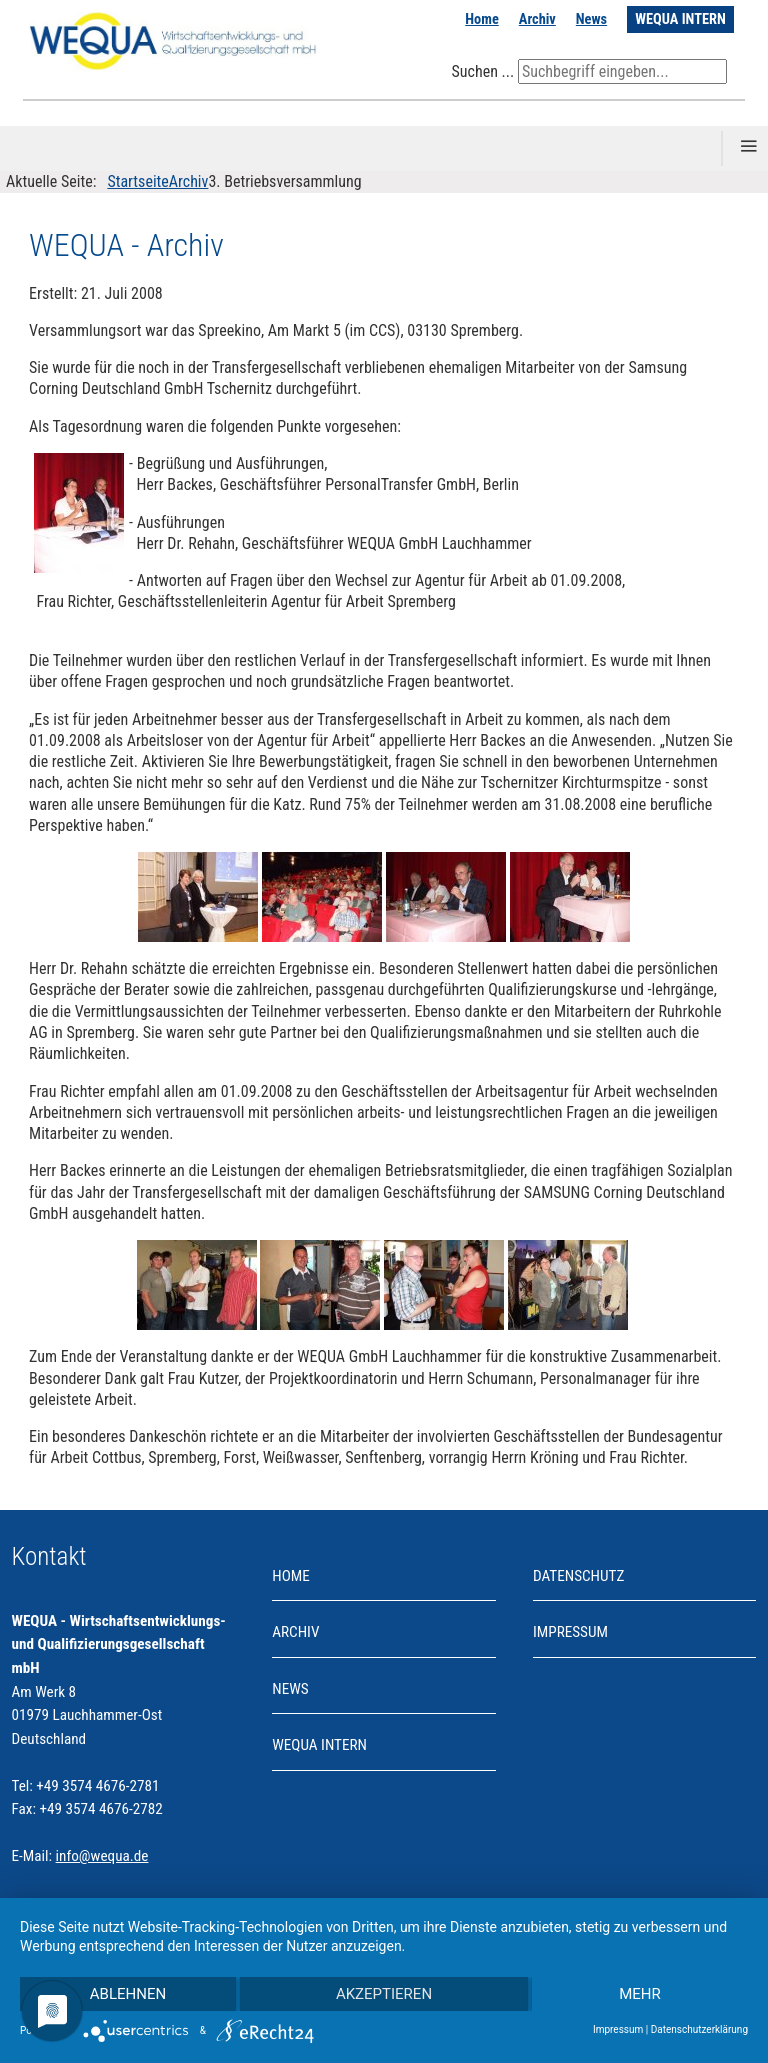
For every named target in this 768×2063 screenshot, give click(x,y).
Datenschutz (578, 1576)
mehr (640, 1994)
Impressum (570, 1632)
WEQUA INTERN (680, 19)
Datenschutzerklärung (699, 2029)
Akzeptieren (384, 1994)
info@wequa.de (102, 1856)
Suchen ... (482, 71)
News (591, 19)
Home (482, 19)
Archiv (537, 19)
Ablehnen (128, 1994)
